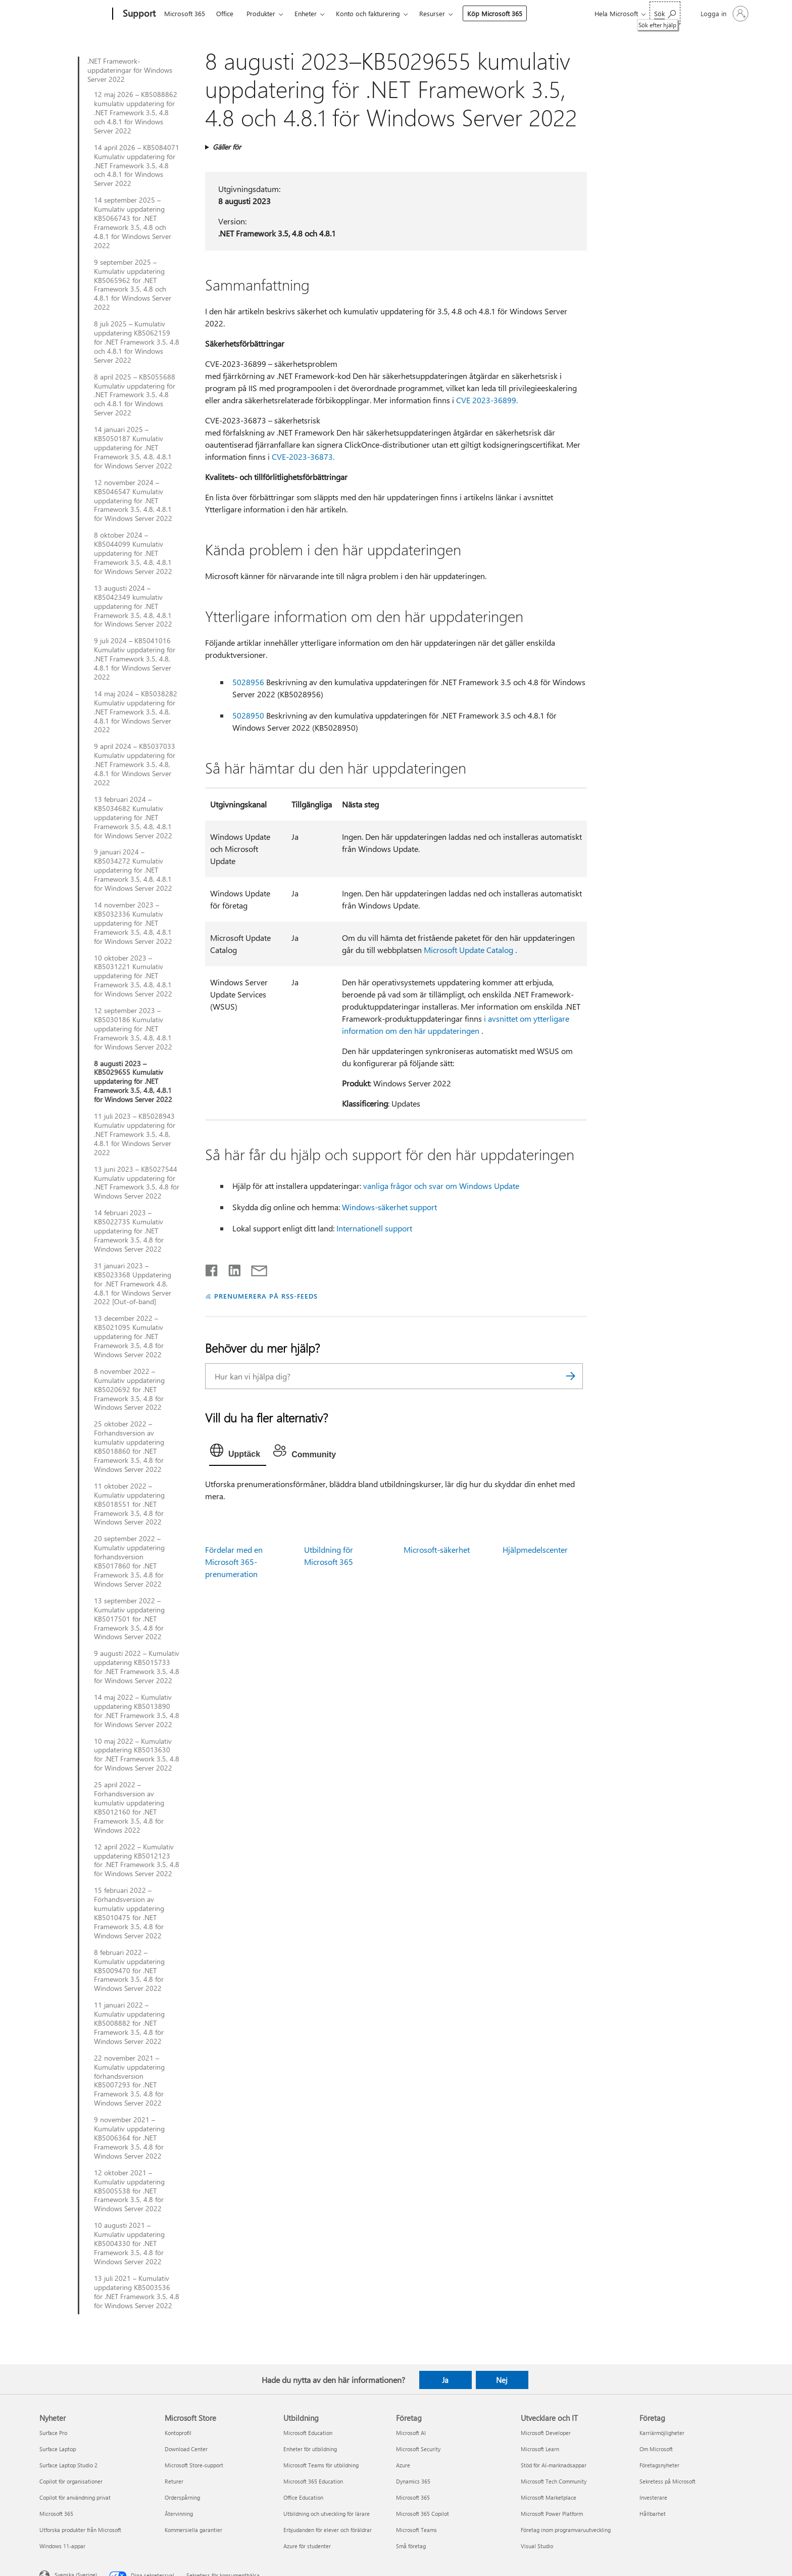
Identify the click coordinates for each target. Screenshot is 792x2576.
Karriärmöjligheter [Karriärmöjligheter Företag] (661, 2433)
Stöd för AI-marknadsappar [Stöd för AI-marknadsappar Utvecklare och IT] (553, 2465)
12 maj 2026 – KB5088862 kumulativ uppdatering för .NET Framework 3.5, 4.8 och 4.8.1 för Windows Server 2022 (135, 112)
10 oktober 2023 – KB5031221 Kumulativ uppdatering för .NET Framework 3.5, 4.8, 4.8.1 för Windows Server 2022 (133, 976)
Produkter (260, 13)
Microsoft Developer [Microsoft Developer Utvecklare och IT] (546, 2433)
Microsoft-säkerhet (437, 1549)
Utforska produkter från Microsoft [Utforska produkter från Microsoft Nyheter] (80, 2530)
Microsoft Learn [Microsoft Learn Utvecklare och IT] (540, 2449)
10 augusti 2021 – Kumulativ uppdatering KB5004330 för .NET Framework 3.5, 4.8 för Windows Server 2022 (129, 2243)
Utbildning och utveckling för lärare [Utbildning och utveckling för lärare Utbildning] (326, 2513)
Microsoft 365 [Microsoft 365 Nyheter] (56, 2513)
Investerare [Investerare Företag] (653, 2497)
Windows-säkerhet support (389, 1207)
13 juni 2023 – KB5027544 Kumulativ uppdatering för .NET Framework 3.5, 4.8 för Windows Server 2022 (136, 1183)
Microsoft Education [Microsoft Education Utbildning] (307, 2433)
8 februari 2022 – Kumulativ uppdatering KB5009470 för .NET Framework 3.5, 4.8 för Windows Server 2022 (129, 1970)
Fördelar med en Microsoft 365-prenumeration (234, 1561)
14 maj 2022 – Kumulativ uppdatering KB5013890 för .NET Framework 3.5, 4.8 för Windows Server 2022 (136, 1711)
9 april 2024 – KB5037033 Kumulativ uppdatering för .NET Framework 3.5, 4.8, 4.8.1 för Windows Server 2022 (134, 764)
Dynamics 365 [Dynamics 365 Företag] (413, 2481)
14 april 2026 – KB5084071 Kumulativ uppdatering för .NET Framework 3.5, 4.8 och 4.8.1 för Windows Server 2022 (136, 165)
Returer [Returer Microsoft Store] (174, 2481)
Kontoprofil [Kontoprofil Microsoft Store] (178, 2433)
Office (224, 13)
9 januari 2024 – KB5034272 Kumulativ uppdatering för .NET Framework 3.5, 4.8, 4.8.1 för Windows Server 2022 (133, 870)
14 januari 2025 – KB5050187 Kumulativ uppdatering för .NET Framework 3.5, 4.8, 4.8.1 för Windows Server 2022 (133, 447)
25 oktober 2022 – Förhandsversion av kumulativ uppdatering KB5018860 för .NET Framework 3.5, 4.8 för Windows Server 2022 (129, 1446)
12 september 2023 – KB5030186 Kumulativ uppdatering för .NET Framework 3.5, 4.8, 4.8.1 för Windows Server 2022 (133, 1029)
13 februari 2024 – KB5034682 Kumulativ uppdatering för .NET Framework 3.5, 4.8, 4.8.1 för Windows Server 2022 (133, 817)
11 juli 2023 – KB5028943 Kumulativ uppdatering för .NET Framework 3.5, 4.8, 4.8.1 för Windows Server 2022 (134, 1134)
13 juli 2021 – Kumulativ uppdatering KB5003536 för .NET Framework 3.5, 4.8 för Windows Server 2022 (136, 2292)
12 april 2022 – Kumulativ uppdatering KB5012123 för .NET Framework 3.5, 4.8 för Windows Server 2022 (136, 1860)
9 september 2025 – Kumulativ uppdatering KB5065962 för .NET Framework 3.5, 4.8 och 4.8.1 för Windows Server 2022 (132, 285)
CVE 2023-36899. (487, 400)
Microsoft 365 (184, 13)
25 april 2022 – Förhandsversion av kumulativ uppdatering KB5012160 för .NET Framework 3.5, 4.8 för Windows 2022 (129, 1807)
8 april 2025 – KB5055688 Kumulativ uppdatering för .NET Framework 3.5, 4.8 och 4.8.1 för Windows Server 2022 (134, 395)
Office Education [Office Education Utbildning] (303, 2497)
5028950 (248, 715)
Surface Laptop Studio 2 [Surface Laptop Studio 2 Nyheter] (68, 2465)
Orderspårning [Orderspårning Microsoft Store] (182, 2497)
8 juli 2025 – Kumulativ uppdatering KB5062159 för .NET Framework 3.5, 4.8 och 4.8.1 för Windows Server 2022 (136, 342)
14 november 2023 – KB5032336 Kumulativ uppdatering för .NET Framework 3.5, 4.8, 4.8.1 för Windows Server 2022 (133, 923)
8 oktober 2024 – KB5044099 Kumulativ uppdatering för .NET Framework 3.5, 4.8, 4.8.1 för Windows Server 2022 (133, 553)
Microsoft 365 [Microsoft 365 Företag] (413, 2497)
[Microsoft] (74, 14)
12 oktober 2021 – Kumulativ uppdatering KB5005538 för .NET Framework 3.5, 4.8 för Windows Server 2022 (129, 2191)
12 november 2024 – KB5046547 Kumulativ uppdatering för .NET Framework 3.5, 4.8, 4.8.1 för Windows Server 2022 (133, 500)
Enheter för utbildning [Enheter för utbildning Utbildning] (310, 2449)
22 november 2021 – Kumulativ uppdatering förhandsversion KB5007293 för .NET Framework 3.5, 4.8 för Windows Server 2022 (129, 2081)
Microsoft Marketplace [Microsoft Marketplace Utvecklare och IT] (548, 2497)
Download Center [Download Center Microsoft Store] (186, 2449)
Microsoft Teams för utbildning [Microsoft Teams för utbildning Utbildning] (321, 2465)
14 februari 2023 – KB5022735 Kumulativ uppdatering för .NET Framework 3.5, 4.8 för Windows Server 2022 (129, 1231)
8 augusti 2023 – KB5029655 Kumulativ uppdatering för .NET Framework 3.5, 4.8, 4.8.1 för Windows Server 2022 (133, 1082)
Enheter (305, 13)
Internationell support (374, 1228)
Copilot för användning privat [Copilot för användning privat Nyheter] (75, 2497)
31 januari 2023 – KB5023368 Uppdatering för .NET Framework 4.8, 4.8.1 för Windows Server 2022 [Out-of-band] (132, 1284)
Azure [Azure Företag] (403, 2465)
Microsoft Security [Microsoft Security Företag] (418, 2449)
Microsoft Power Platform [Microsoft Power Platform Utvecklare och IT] (552, 2513)
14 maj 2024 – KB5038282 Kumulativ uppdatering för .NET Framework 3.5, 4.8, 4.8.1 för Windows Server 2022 (135, 712)
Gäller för (227, 147)
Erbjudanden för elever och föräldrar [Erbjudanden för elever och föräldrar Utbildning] (327, 2530)
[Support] (138, 14)
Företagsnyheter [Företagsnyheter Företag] (659, 2465)
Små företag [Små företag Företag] (411, 2546)
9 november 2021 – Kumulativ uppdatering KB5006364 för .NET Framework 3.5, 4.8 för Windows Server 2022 (129, 2138)
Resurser (432, 13)
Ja (445, 2380)
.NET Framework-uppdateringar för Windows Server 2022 (129, 70)
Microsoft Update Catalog (468, 949)
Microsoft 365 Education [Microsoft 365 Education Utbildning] (313, 2481)
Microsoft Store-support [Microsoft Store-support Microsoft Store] (194, 2465)
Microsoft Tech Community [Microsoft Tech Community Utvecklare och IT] (553, 2481)
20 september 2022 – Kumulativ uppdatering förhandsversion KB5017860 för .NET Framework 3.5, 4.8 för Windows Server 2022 (129, 1561)
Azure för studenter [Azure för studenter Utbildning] (307, 2546)
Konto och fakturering (368, 13)
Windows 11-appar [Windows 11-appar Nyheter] (62, 2546)
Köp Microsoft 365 (494, 13)
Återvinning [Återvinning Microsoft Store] (179, 2513)
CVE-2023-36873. (303, 456)
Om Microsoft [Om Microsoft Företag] (656, 2449)
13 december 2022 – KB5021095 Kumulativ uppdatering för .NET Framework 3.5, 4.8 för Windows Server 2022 (129, 1336)
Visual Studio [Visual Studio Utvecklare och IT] (537, 2546)
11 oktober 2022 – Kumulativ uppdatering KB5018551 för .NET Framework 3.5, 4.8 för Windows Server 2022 (129, 1504)
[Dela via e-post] (254, 1268)
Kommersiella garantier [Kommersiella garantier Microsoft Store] (193, 2530)
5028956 (248, 682)
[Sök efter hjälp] (665, 13)
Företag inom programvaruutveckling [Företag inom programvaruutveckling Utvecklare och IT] (566, 2530)
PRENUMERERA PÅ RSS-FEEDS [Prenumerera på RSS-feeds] (266, 1296)
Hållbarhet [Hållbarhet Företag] (652, 2513)
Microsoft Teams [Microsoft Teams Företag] (416, 2530)
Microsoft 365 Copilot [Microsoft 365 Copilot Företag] (422, 2513)
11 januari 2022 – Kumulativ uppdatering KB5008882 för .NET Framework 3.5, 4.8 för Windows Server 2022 (129, 2023)
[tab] (237, 1453)
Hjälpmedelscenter (535, 1549)
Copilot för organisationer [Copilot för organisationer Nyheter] (71, 2481)
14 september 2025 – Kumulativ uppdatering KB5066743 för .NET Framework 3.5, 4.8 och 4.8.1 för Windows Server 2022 (132, 223)
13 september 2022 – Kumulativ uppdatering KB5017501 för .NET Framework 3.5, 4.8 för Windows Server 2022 (129, 1619)
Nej (502, 2380)
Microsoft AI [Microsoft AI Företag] (411, 2433)
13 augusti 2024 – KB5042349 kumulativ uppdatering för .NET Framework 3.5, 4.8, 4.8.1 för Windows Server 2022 (133, 606)
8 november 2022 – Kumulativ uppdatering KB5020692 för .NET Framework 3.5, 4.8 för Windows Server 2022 (129, 1389)
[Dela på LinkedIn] (230, 1268)
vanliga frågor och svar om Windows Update (441, 1185)
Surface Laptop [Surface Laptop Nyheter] (57, 2449)
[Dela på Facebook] (212, 1268)
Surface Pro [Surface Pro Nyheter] (53, 2433)
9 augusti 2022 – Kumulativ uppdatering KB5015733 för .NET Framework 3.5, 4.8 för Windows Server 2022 (136, 1667)
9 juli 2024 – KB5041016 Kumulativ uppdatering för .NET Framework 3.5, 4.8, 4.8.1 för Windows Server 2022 (134, 659)
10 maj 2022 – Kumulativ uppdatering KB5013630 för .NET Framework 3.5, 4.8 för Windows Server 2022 (136, 1755)
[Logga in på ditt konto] (724, 14)
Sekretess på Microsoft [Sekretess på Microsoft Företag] (667, 2481)
